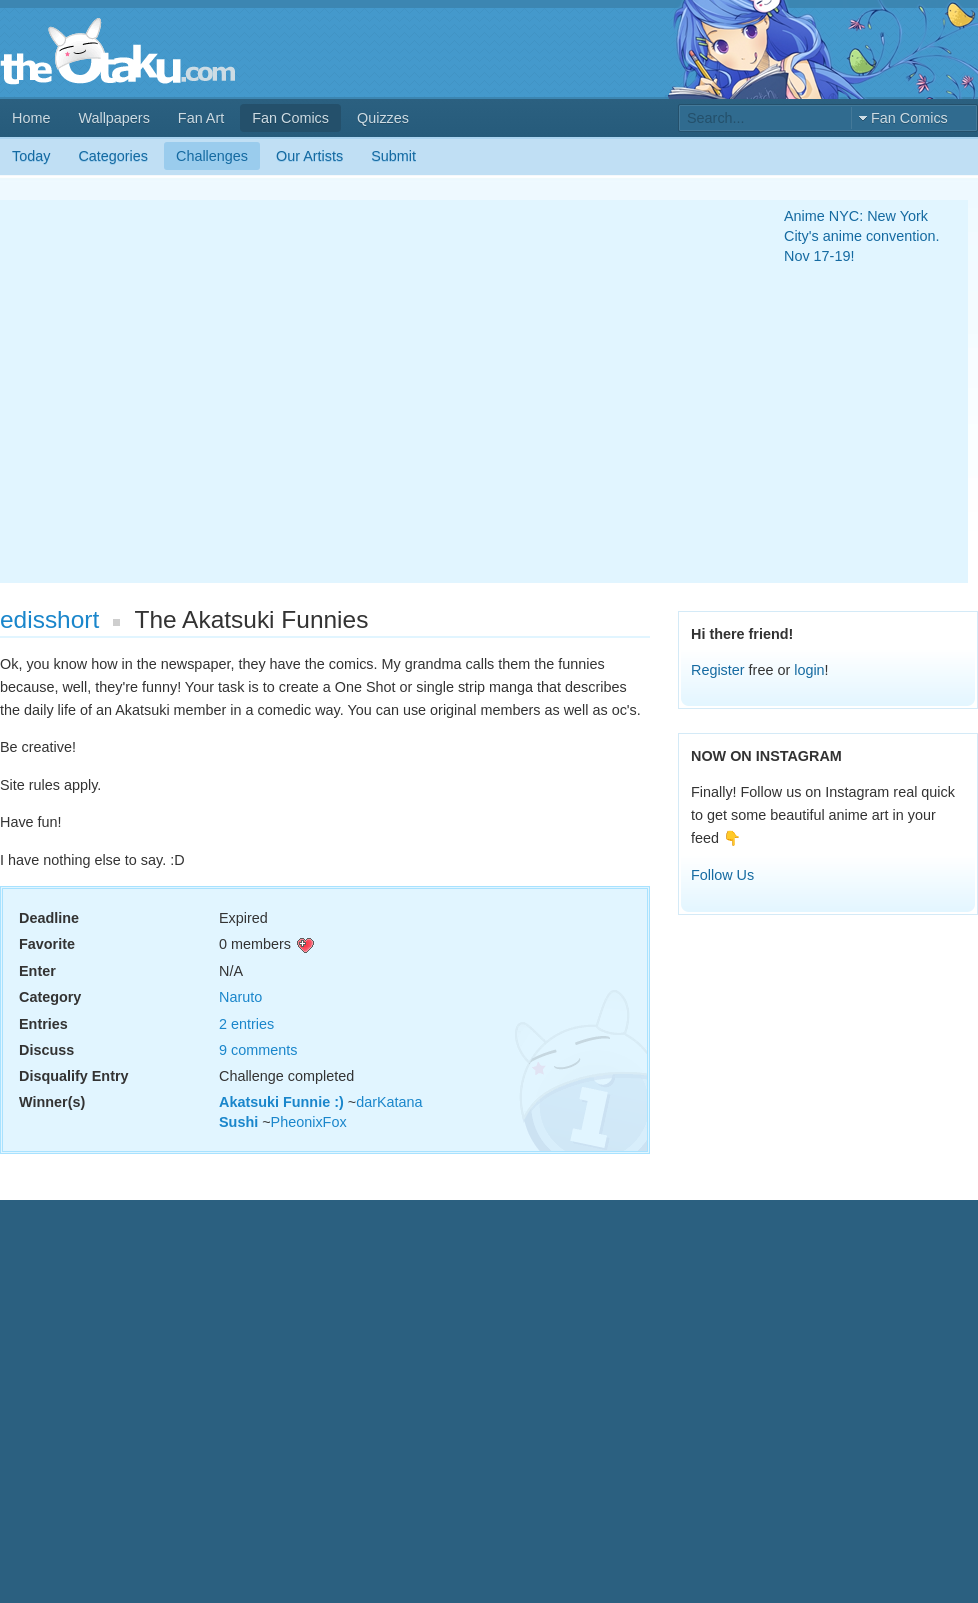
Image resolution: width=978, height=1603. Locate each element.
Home (31, 118)
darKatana (389, 1102)
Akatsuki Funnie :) (281, 1102)
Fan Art (201, 118)
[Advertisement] (187, 391)
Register (718, 670)
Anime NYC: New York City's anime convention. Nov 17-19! (862, 236)
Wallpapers (113, 118)
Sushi (238, 1122)
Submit (393, 156)
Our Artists (309, 156)
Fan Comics (290, 118)
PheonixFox (309, 1122)
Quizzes (383, 118)
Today (31, 156)
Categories (113, 156)
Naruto (240, 997)
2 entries (246, 1024)
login (809, 670)
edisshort (49, 619)
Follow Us (722, 875)
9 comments (258, 1050)
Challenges (212, 156)
